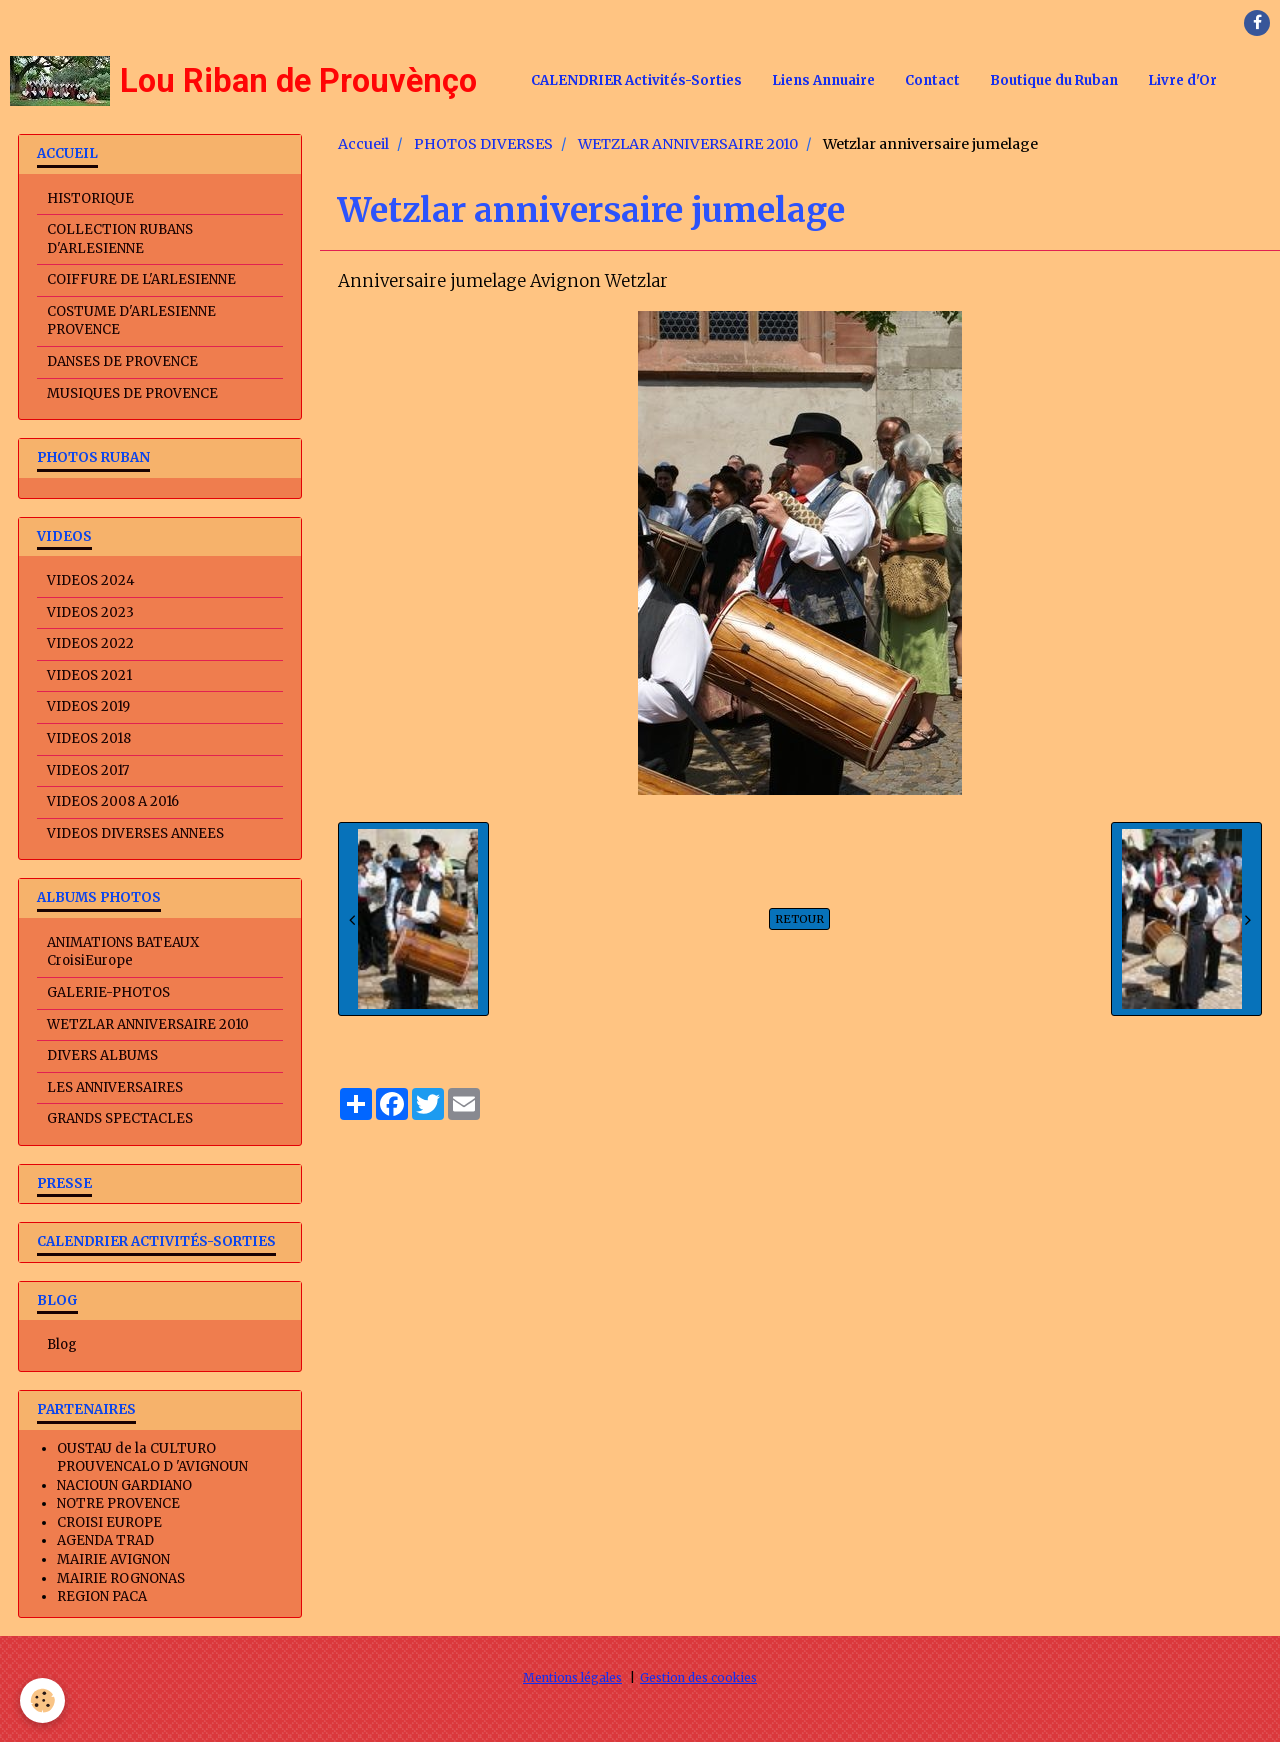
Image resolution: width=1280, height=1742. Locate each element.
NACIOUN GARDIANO (124, 1485)
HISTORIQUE (90, 198)
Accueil (363, 144)
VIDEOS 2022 (90, 643)
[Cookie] (42, 1700)
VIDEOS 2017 (88, 770)
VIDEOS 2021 (89, 675)
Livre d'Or (1182, 80)
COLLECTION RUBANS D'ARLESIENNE (120, 239)
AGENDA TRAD (105, 1540)
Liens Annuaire (823, 80)
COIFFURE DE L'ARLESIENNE (141, 279)
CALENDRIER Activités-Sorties (636, 80)
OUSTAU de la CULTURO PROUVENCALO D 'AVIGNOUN (152, 1458)
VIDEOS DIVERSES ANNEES (135, 833)
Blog (62, 1344)
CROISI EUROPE (109, 1522)
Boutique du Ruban (1054, 80)
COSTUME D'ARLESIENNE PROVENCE (131, 321)
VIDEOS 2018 (89, 738)
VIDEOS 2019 (88, 706)
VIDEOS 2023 (90, 612)
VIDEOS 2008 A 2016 (113, 801)
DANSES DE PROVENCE (122, 361)
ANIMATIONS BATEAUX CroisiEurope (123, 952)
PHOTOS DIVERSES (483, 144)
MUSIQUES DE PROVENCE (132, 393)
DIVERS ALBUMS (102, 1055)
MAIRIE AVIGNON (113, 1559)
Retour (799, 919)
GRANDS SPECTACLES (120, 1118)
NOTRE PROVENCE (118, 1503)
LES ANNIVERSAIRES (115, 1087)
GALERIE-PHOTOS (108, 992)
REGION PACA (102, 1596)
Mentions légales (572, 1677)
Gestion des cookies (698, 1677)
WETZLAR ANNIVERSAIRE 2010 (688, 144)
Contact (932, 80)
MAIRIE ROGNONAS (121, 1578)
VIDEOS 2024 (91, 580)
